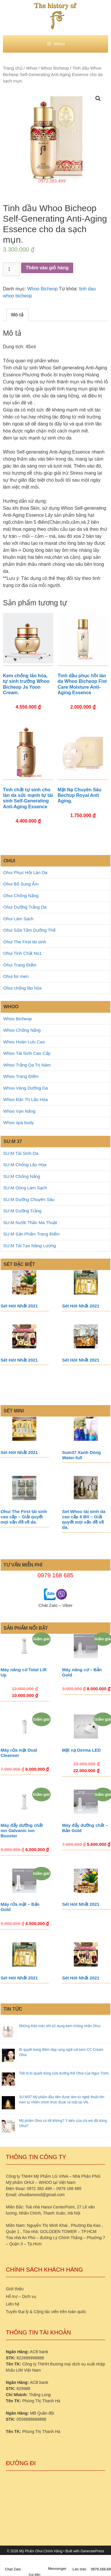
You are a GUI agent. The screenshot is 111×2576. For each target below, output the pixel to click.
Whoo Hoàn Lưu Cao (24, 1041)
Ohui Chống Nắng (20, 895)
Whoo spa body (18, 1122)
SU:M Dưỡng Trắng (22, 1210)
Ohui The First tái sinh (24, 941)
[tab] (17, 315)
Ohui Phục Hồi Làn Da (25, 872)
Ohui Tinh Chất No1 (22, 953)
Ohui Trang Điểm (19, 964)
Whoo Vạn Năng (19, 1111)
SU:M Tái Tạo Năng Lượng (29, 1245)
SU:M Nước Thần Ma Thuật (30, 1222)
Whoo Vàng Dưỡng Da (25, 1087)
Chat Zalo (13, 2564)
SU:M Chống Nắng (21, 1176)
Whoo (31, 68)
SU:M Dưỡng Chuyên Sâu (28, 1199)
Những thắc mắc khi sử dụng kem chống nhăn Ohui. (60, 2026)
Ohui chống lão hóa (22, 987)
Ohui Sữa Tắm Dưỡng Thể (29, 930)
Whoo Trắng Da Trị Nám (27, 1064)
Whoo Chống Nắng (22, 1030)
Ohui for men (16, 976)
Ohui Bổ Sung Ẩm (21, 883)
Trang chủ (13, 68)
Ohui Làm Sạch (18, 918)
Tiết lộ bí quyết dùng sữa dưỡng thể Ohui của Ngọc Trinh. (64, 2073)
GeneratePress (92, 2551)
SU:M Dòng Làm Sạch (25, 1187)
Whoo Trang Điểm (21, 1076)
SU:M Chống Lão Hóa (24, 1164)
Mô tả (17, 314)
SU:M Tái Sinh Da (20, 1153)
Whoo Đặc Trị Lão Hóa (25, 1099)
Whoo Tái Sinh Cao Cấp (26, 1053)
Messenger (57, 2564)
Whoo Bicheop (55, 68)
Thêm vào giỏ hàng (47, 267)
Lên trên (79, 2564)
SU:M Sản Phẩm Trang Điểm (31, 1233)
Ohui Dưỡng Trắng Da (25, 906)
